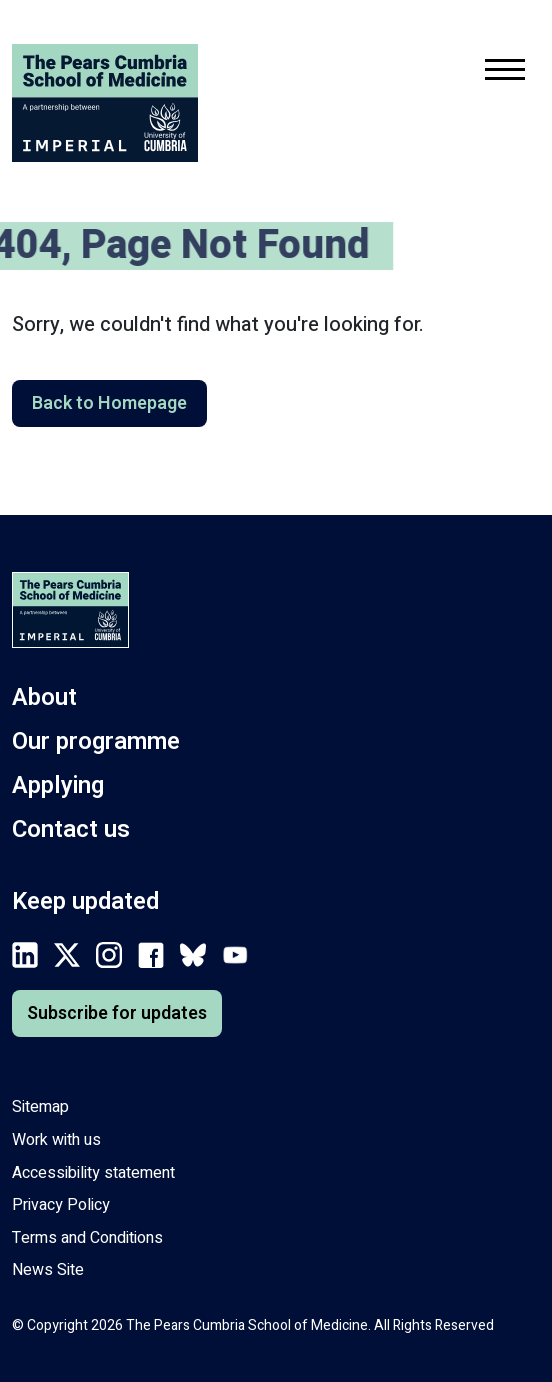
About (44, 697)
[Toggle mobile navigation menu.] (505, 73)
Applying (58, 785)
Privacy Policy (61, 1205)
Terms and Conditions (87, 1238)
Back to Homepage (109, 403)
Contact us (71, 829)
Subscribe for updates (117, 1013)
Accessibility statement (93, 1173)
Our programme (96, 741)
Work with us (56, 1140)
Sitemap (40, 1107)
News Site (48, 1270)
